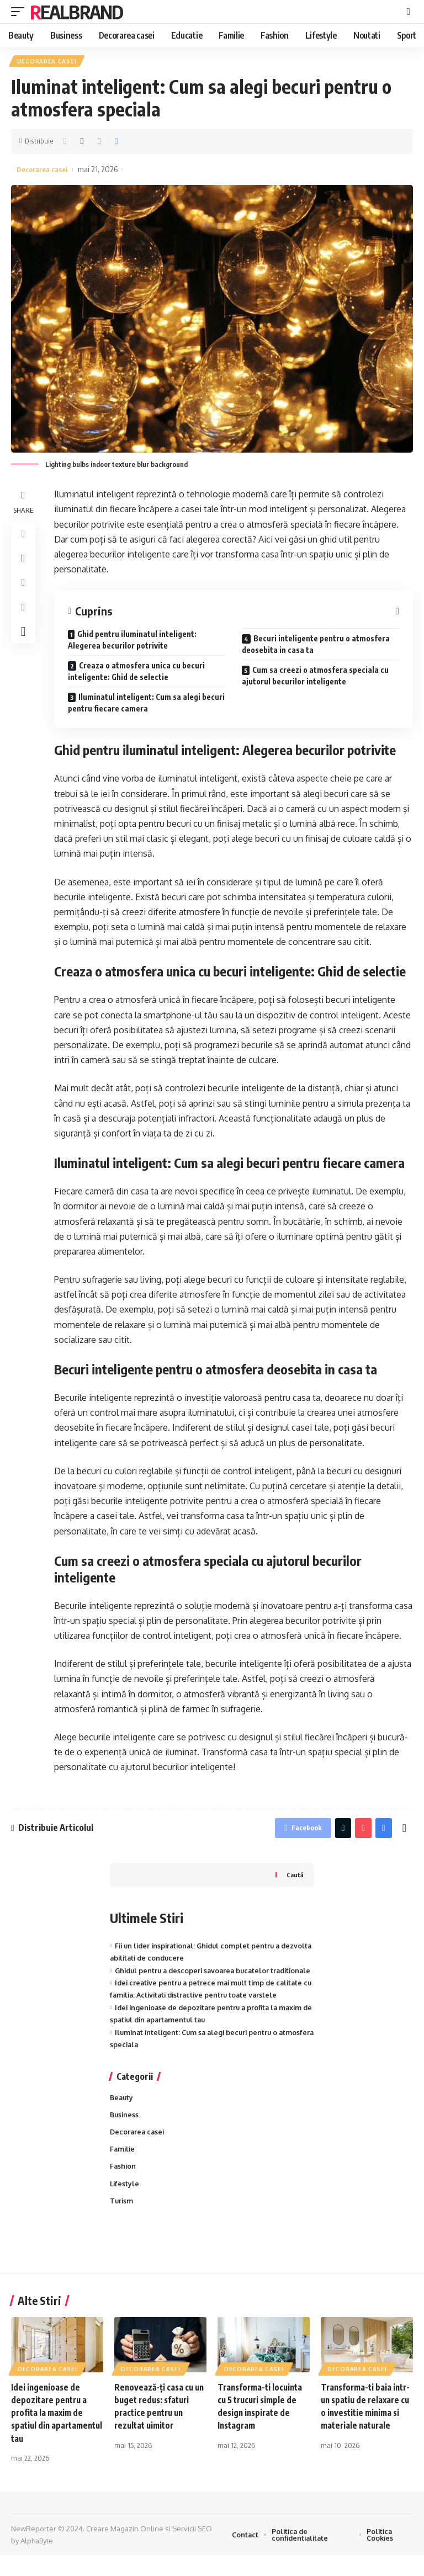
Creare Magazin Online (124, 2549)
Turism (122, 2221)
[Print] (116, 143)
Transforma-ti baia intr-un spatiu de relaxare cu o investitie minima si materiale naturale (366, 2434)
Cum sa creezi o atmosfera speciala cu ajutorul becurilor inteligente (315, 678)
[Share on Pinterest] (99, 143)
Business (125, 2132)
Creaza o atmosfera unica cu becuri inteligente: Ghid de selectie (136, 673)
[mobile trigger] (20, 11)
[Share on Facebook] (65, 143)
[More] (24, 643)
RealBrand (76, 11)
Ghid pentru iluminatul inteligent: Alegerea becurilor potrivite (132, 642)
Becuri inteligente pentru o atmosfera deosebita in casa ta (316, 646)
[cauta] (408, 11)
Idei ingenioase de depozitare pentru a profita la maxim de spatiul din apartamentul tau (50, 2434)
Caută (294, 1879)
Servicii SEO (192, 2549)
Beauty (122, 2115)
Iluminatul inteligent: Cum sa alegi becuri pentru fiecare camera (146, 705)
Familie (123, 2168)
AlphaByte (36, 2561)
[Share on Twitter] (82, 143)
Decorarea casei (47, 62)
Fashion (123, 2185)
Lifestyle (125, 2203)
